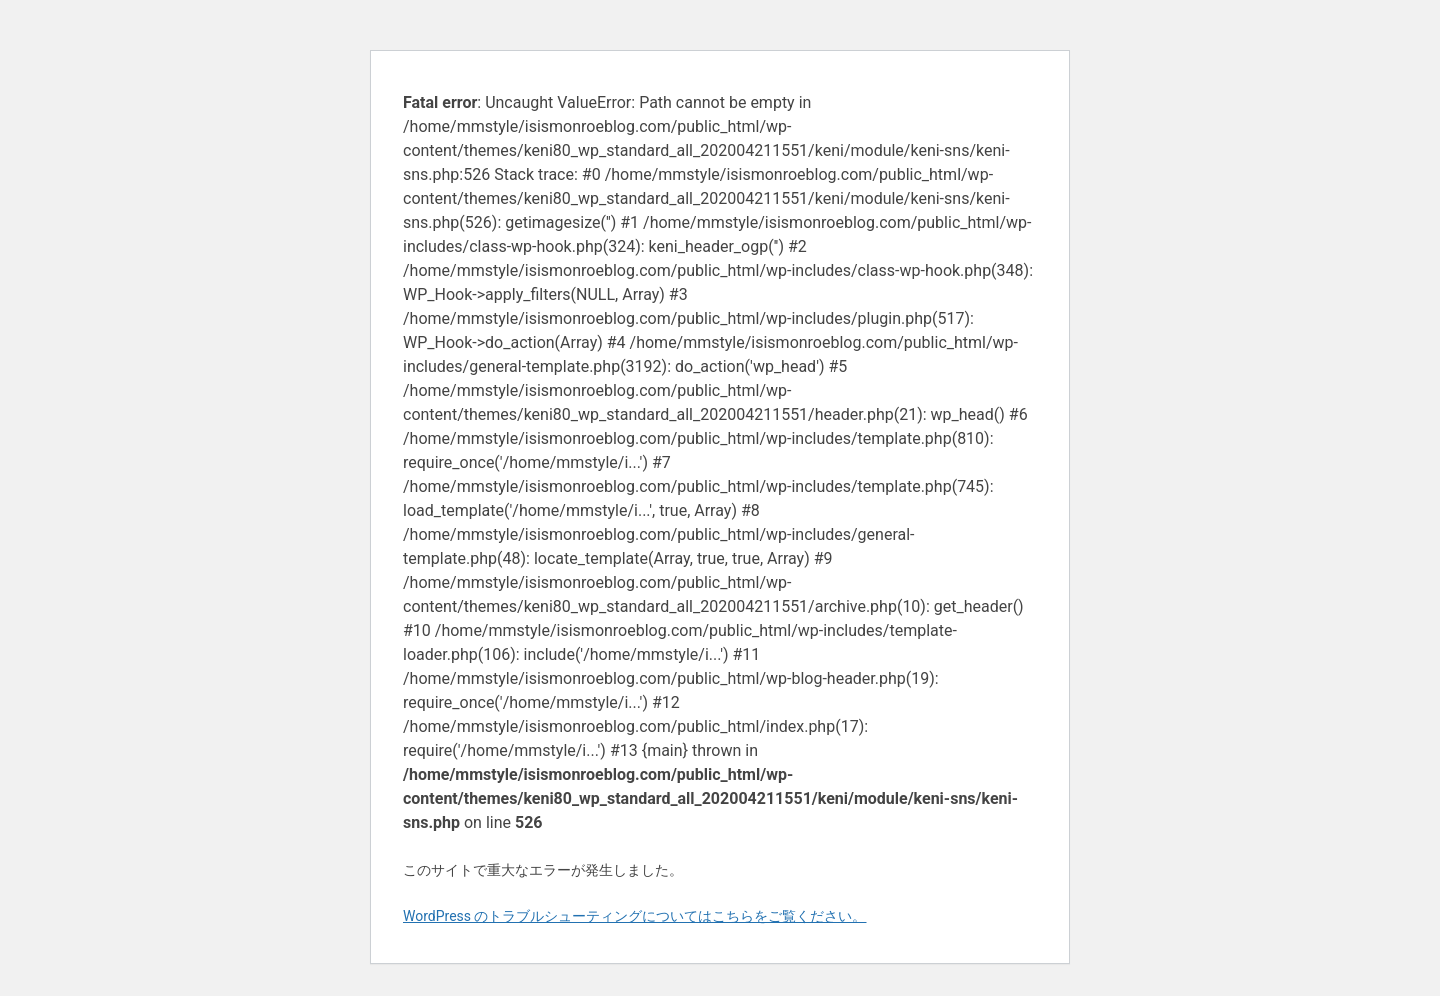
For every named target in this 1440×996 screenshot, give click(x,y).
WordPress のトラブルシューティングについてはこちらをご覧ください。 (635, 916)
